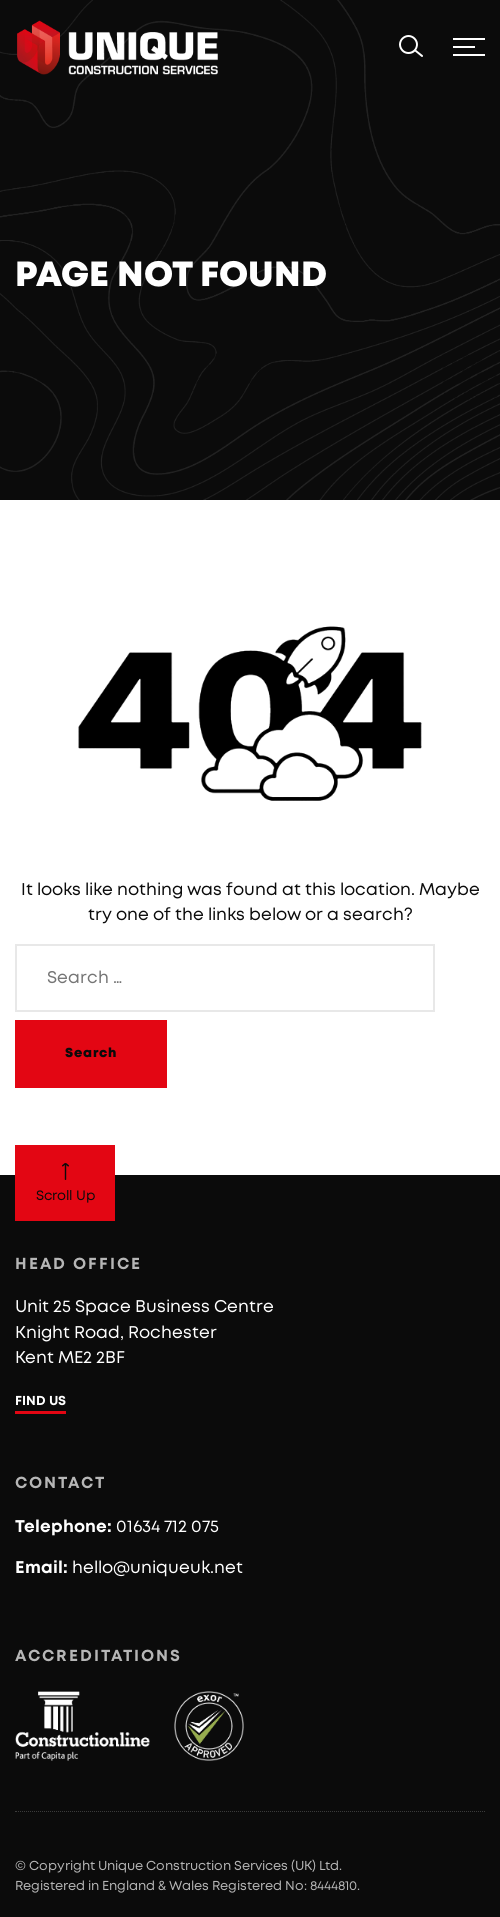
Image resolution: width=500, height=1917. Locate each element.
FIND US (40, 1401)
